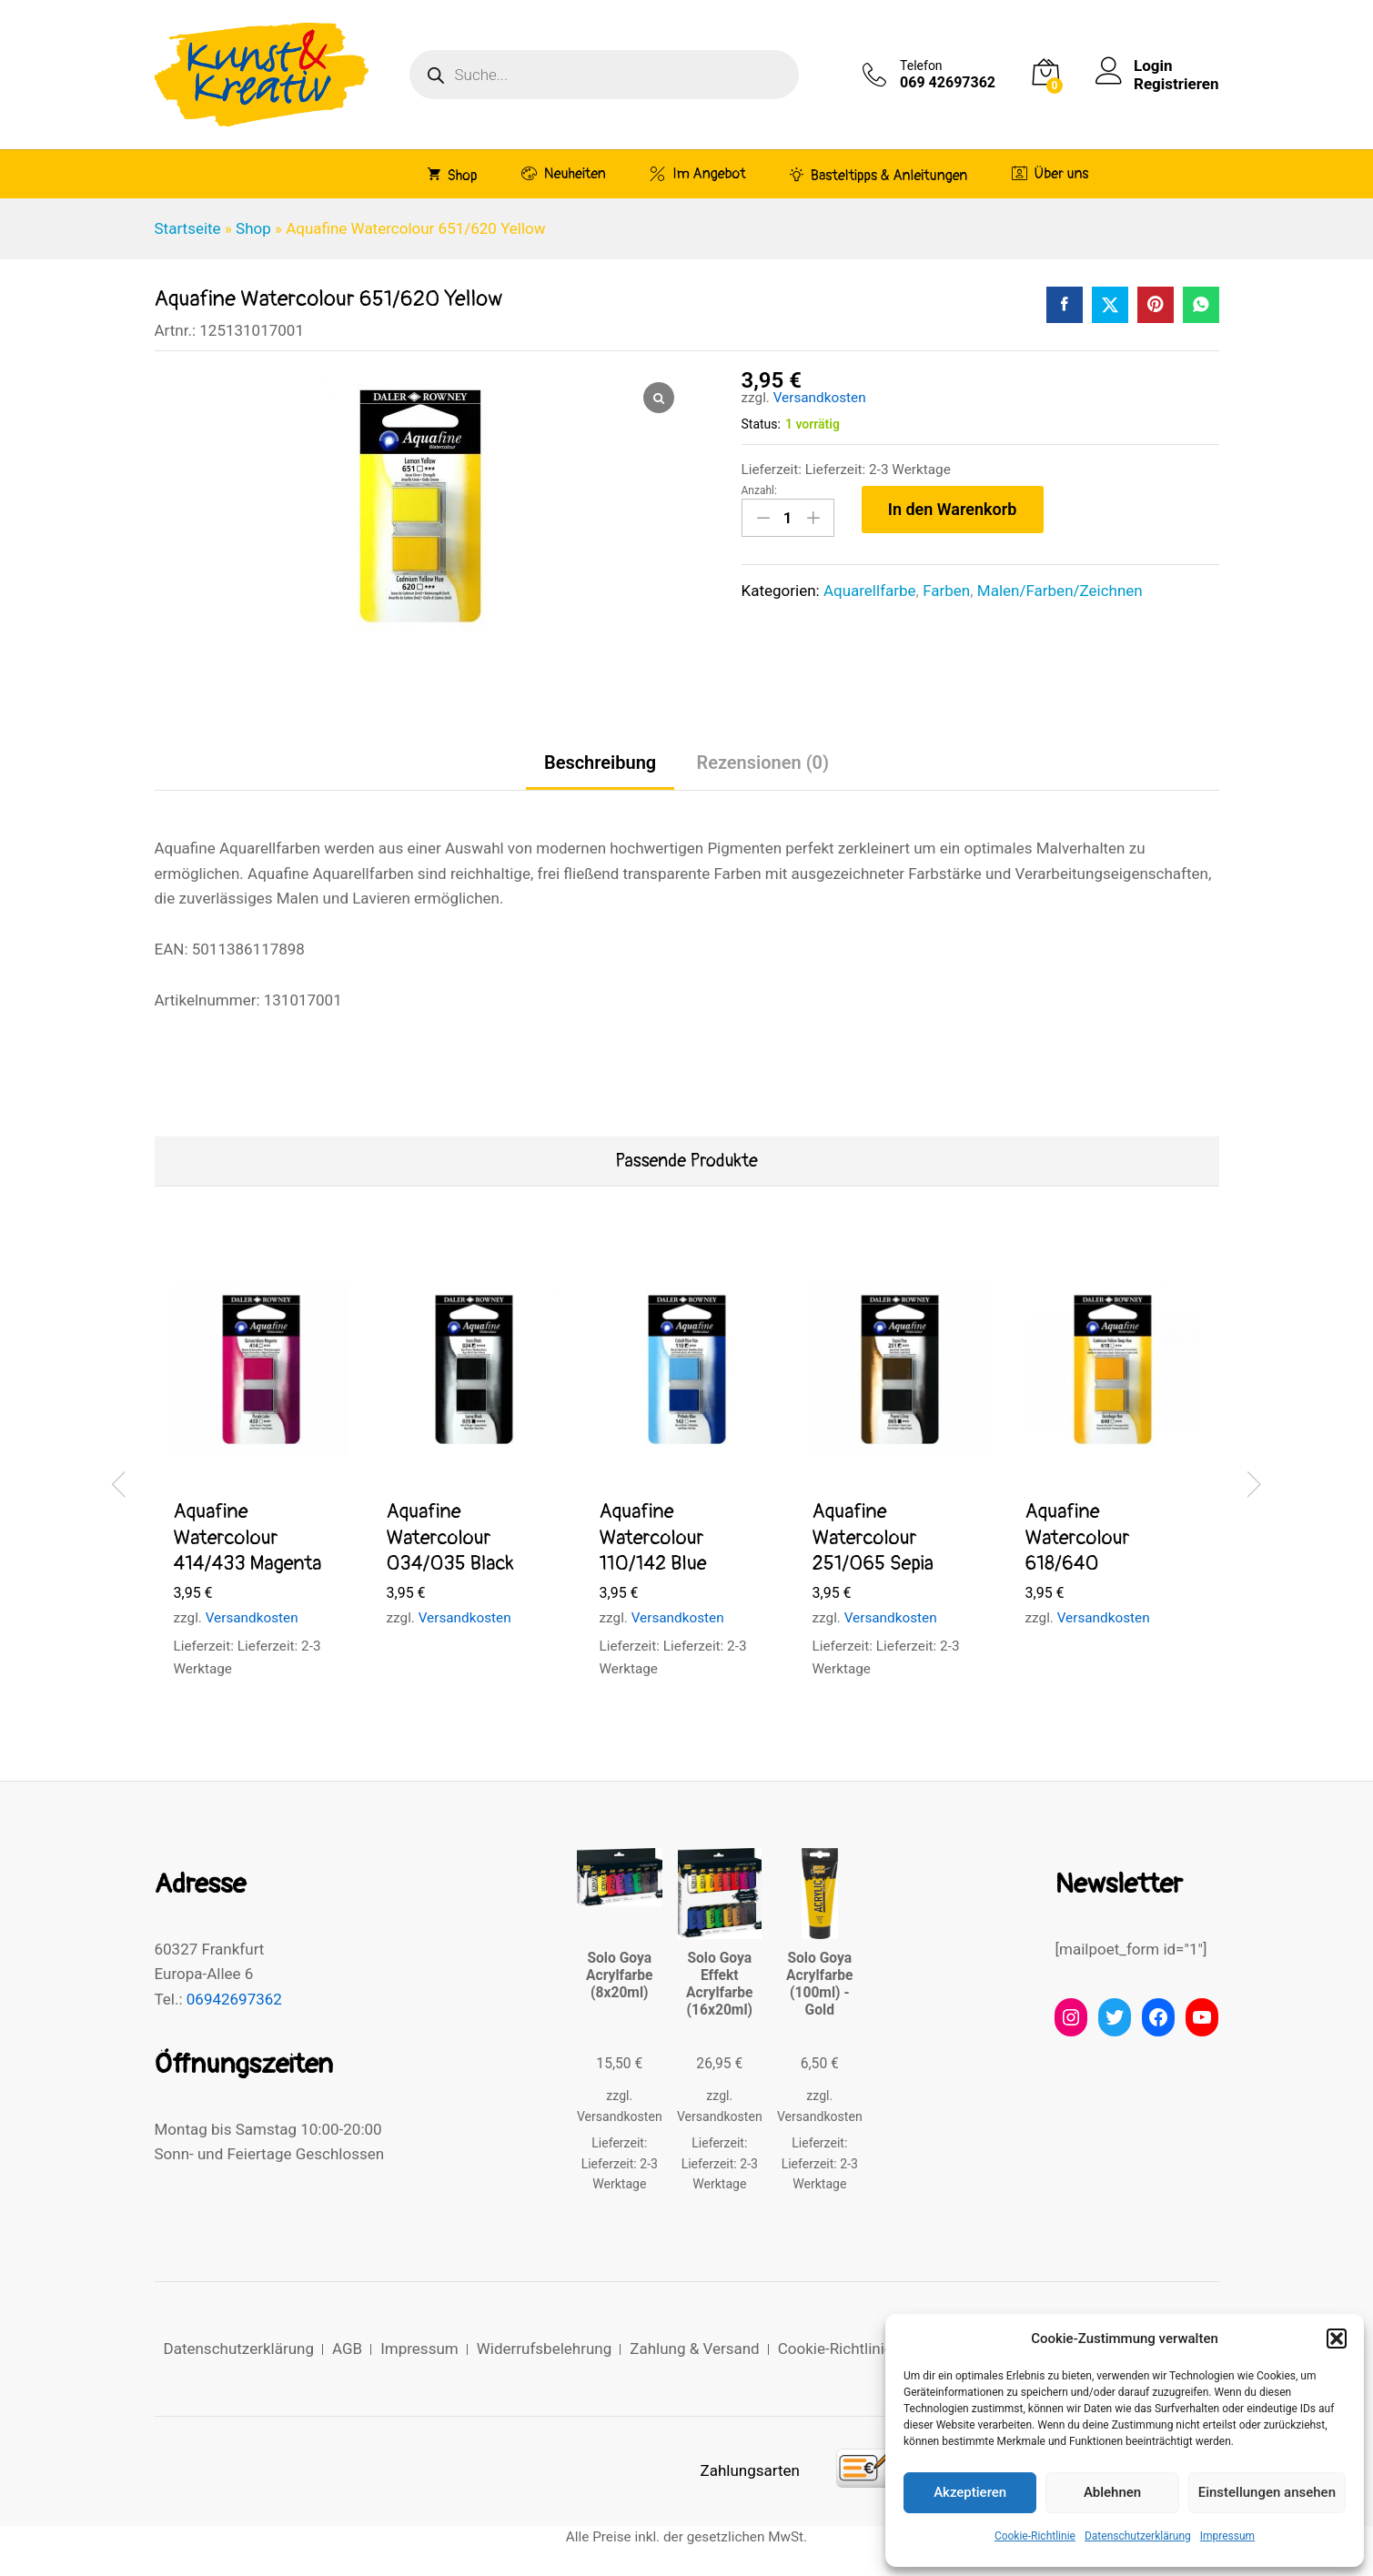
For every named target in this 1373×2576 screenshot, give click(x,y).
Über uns (1050, 173)
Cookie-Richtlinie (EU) (852, 2348)
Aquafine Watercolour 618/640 (1077, 1537)
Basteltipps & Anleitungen (879, 175)
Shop (453, 175)
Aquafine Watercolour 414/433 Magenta (248, 1537)
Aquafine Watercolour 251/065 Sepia (873, 1537)
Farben (946, 590)
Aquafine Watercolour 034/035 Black (450, 1537)
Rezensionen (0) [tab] (762, 762)
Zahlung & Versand (694, 2348)
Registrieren (1176, 84)
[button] (1337, 2338)
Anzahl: (759, 490)
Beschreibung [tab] (600, 762)
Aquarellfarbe (869, 590)
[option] (261, 1481)
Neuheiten (563, 173)
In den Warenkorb (952, 509)
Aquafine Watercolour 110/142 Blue (653, 1537)
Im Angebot (697, 173)
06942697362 (234, 1999)
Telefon (921, 65)
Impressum (1227, 2536)
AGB (347, 2348)
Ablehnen (1112, 2492)
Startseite (188, 228)
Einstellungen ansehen (1267, 2492)
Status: (761, 424)
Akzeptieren (970, 2492)
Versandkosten (819, 397)
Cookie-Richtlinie (1034, 2536)
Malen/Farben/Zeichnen (1060, 590)
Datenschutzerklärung (1138, 2536)
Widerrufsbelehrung (544, 2348)
